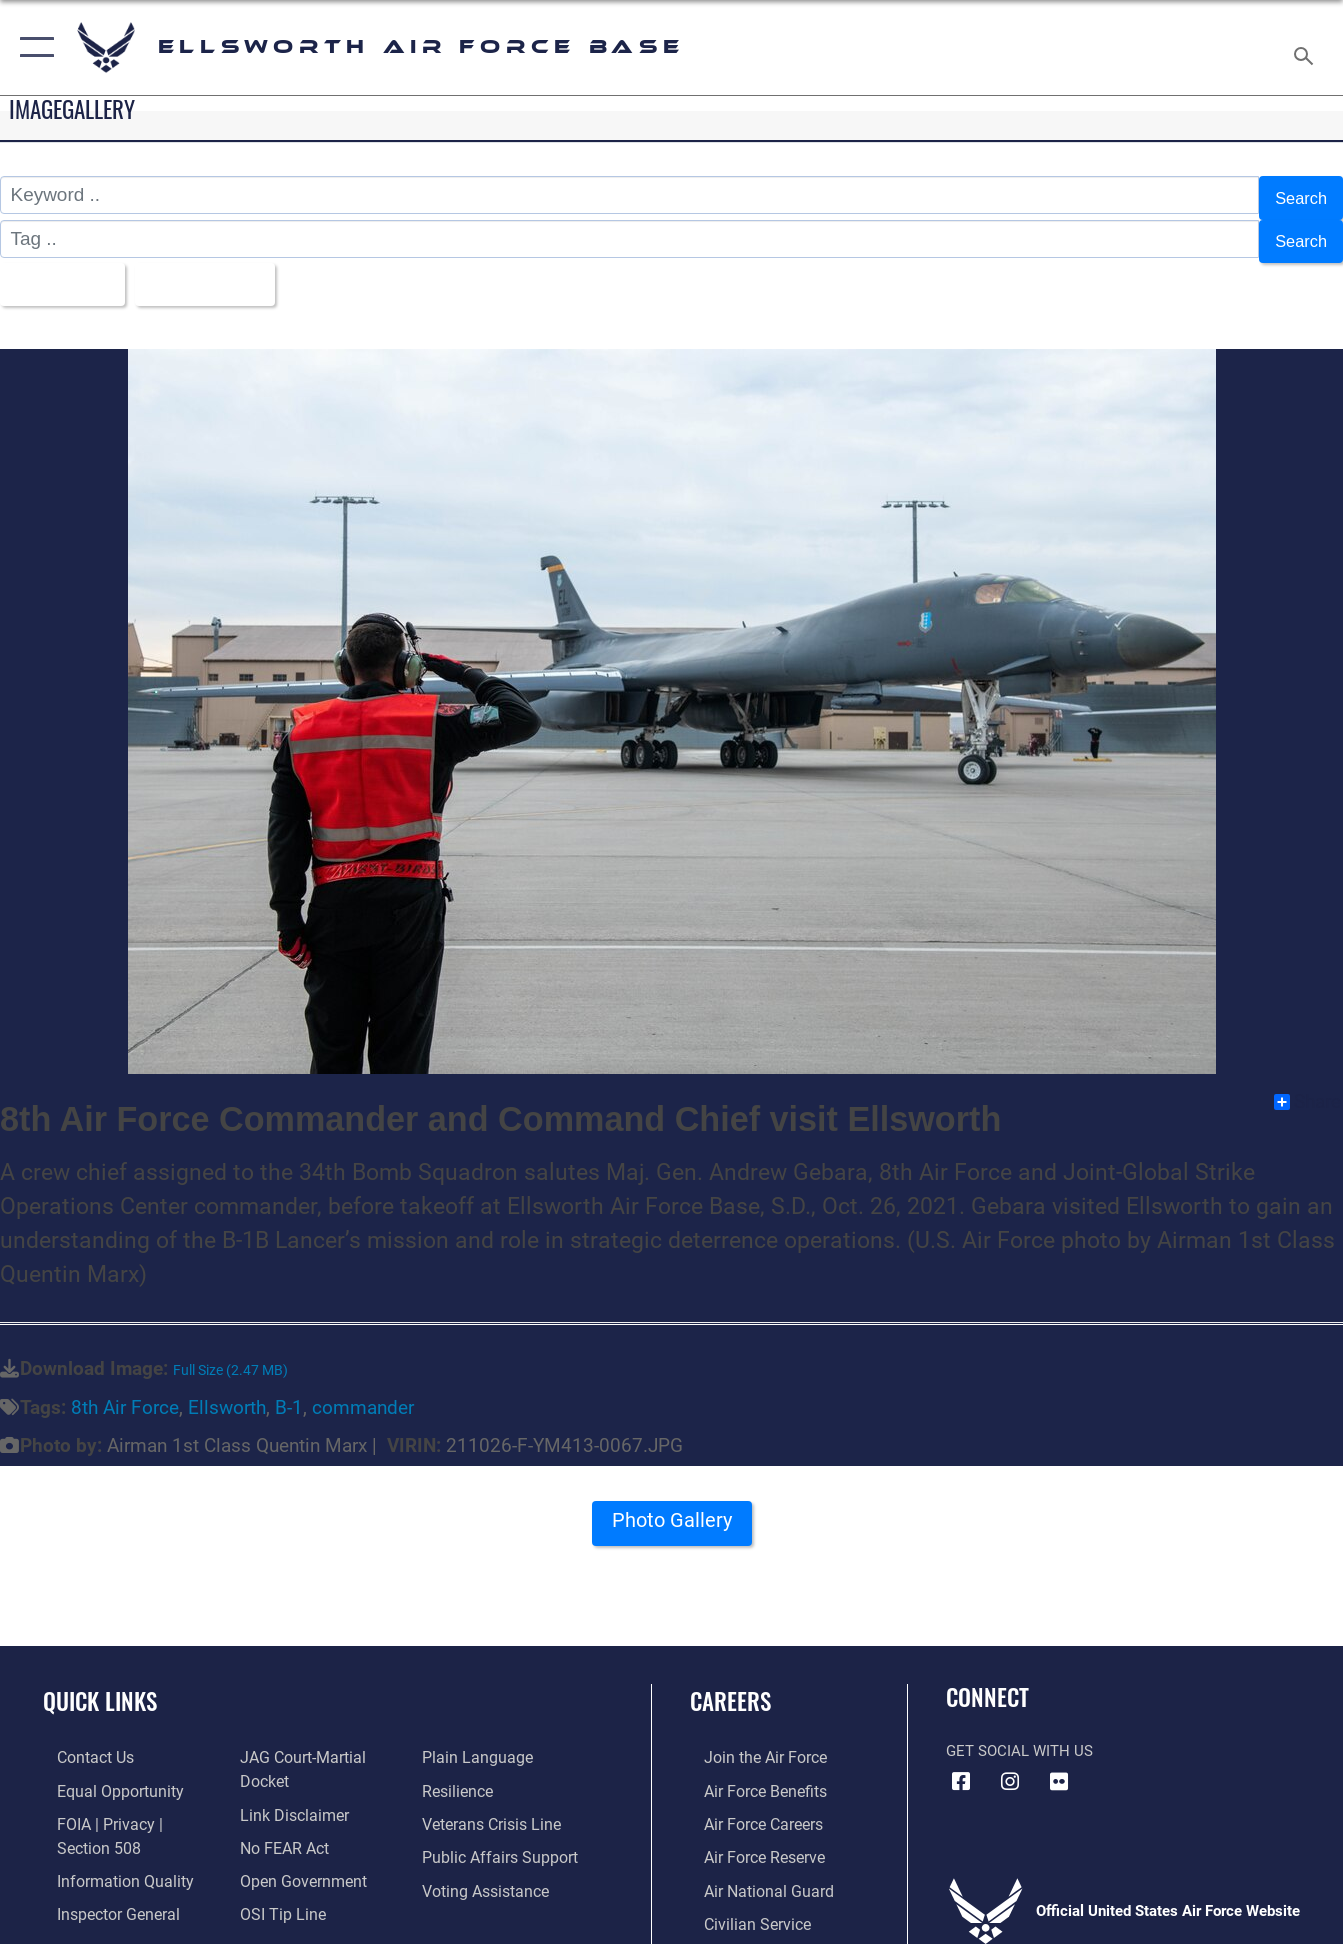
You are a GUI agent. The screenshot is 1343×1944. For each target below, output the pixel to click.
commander (363, 1391)
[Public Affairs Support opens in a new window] (499, 1838)
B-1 (289, 1391)
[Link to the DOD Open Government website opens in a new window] (294, 1861)
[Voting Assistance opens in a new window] (487, 1871)
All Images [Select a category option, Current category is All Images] (63, 271)
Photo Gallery (672, 1511)
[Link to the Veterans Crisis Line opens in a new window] (493, 1806)
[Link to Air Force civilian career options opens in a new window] (741, 1903)
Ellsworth (227, 1391)
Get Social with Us (1019, 1735)
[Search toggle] (1307, 47)
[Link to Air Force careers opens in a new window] (748, 1806)
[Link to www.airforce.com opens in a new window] (749, 1742)
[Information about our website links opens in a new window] (287, 1797)
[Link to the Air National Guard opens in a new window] (751, 1871)
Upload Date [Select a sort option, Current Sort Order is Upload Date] (222, 271)
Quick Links (100, 1685)
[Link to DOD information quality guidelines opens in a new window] (107, 1861)
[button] (32, 47)
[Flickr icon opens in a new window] (1059, 1766)
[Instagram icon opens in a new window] (1010, 1766)
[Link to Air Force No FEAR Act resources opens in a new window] (278, 1829)
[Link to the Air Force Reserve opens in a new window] (749, 1838)
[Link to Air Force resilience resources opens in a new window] (460, 1774)
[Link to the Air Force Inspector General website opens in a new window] (102, 1893)
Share (1307, 1087)
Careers (730, 1685)
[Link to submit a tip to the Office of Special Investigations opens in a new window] (275, 1893)
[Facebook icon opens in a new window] (961, 1766)
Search (1297, 195)
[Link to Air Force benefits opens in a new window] (749, 1774)
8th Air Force (125, 1391)
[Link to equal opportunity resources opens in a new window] (102, 1774)
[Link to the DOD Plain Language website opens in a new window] (476, 1742)
